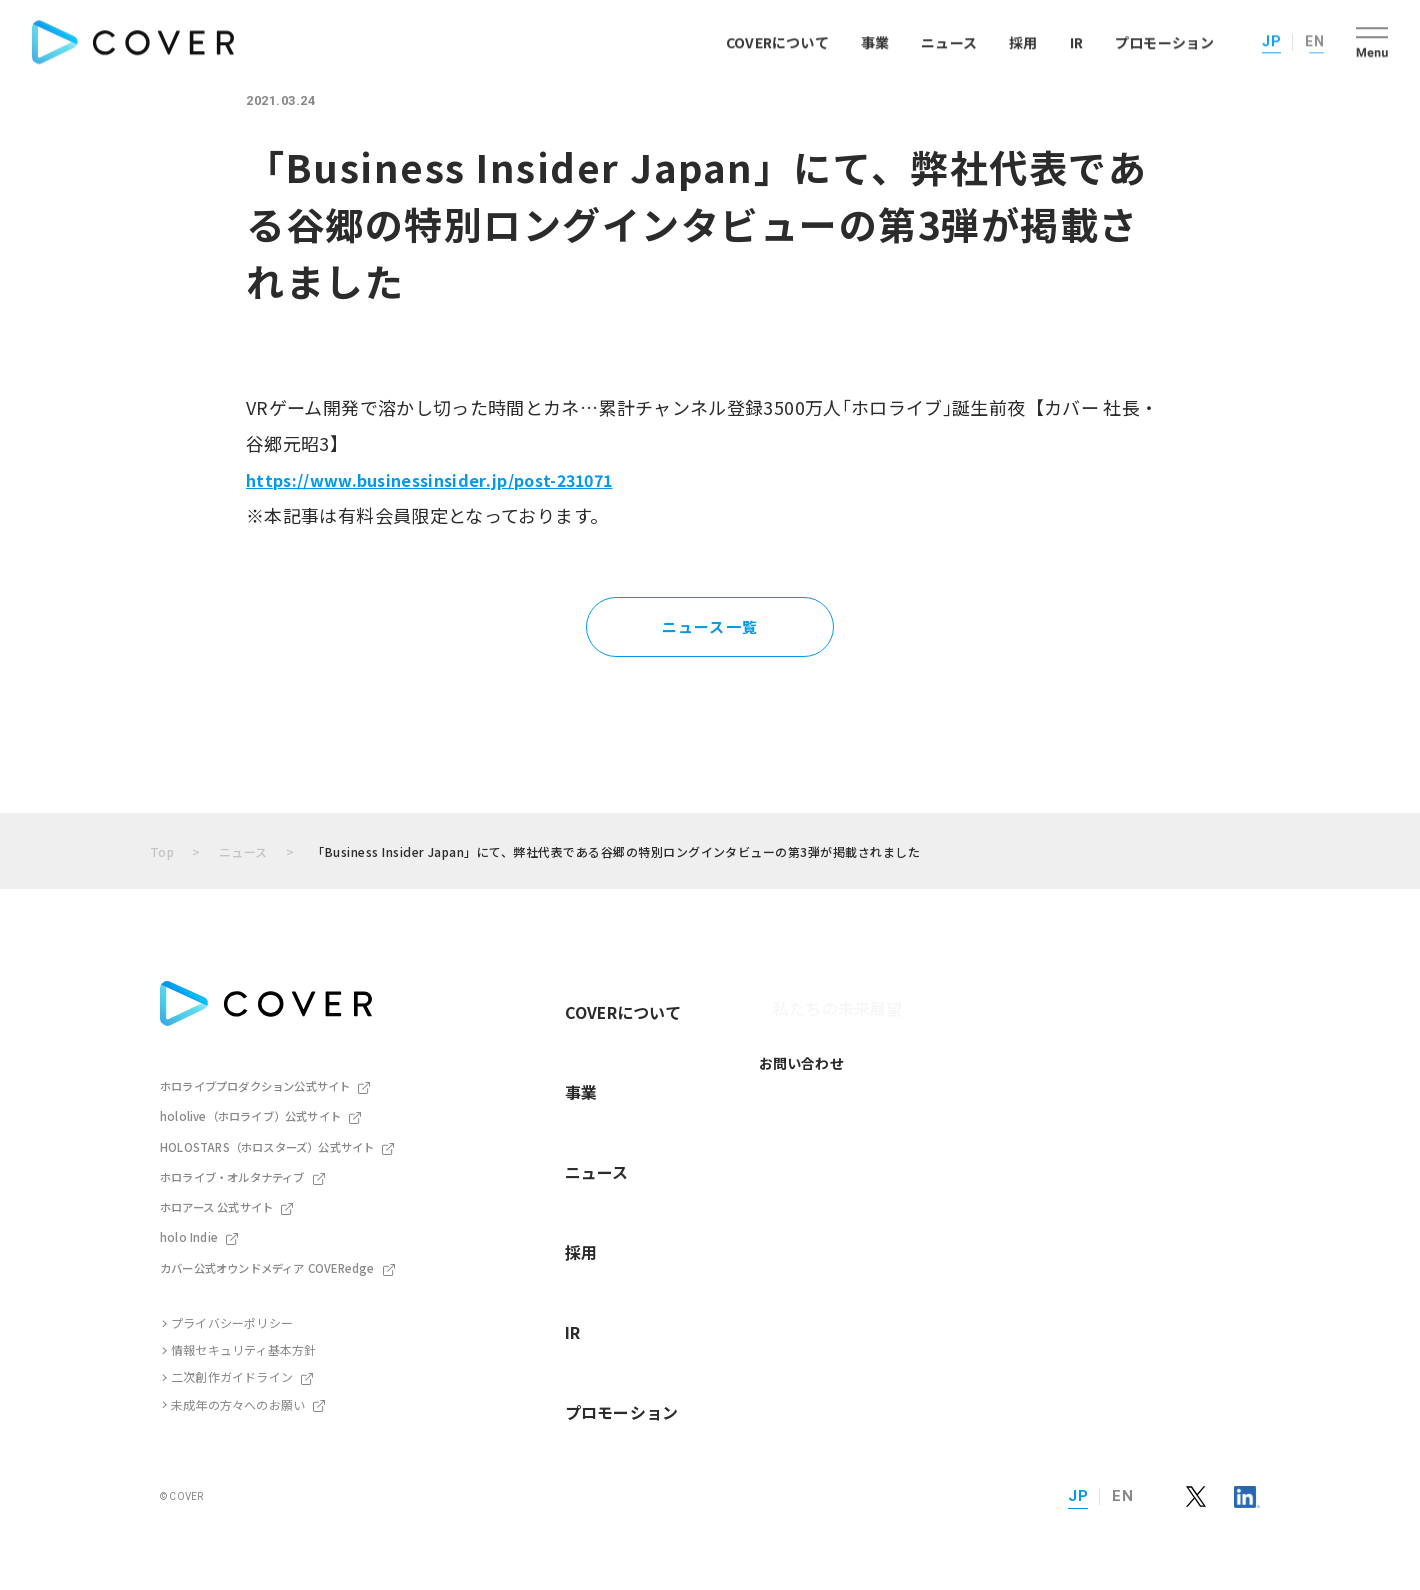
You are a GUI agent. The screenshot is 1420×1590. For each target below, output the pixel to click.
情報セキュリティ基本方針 (243, 1345)
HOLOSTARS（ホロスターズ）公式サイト (266, 1144)
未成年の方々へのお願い (238, 1399)
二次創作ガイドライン (232, 1372)
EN (1314, 39)
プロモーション (1164, 40)
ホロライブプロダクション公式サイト (255, 1085)
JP (1271, 39)
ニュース (949, 40)
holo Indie (187, 1233)
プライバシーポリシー (232, 1317)
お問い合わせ (757, 1031)
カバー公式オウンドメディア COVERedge (266, 1263)
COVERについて (777, 40)
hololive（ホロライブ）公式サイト (249, 1115)
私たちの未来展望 (772, 992)
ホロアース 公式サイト (216, 1204)
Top (162, 851)
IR (1076, 40)
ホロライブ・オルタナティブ (232, 1174)
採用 (1023, 40)
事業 (875, 40)
